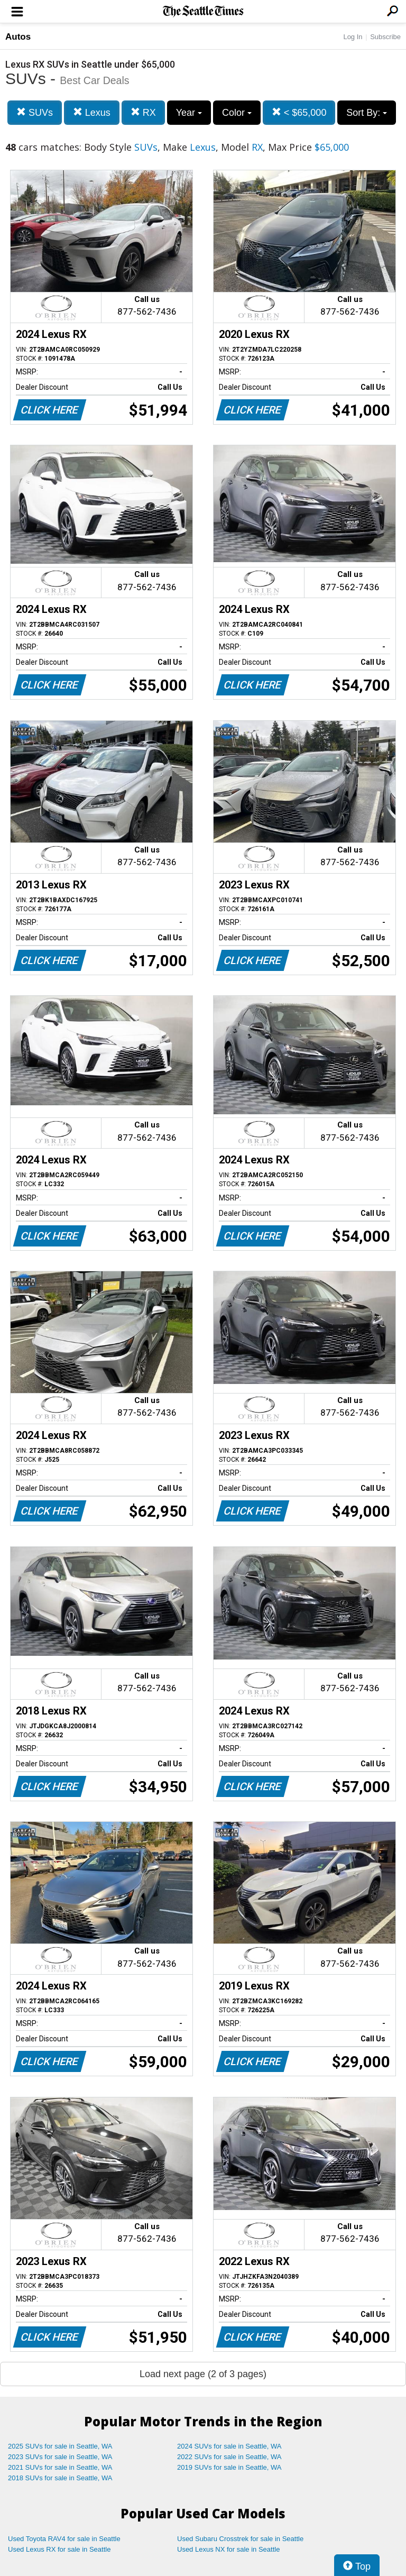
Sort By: (366, 112)
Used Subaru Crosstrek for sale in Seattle (240, 2539)
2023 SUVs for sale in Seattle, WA (60, 2457)
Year (189, 112)
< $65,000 (299, 112)
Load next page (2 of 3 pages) (203, 2374)
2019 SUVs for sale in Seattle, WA (229, 2467)
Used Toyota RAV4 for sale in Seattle (64, 2539)
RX (143, 112)
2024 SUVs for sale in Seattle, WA (229, 2446)
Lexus (91, 112)
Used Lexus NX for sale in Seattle (228, 2549)
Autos (18, 37)
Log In (352, 37)
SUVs (34, 112)
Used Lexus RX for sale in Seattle (59, 2549)
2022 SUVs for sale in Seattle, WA (229, 2457)
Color (237, 112)
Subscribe (385, 37)
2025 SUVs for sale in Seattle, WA (60, 2446)
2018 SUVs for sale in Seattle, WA (60, 2478)
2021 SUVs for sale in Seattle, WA (60, 2467)
